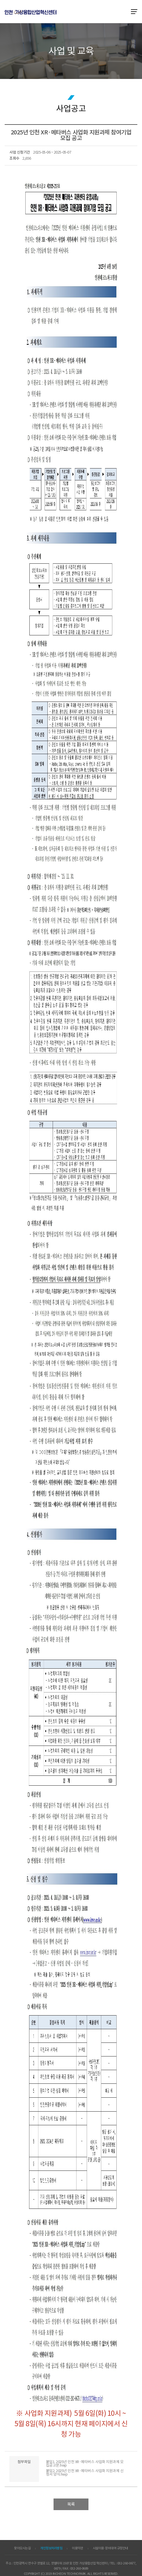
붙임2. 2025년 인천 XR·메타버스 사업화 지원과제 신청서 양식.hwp (85, 2472)
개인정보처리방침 (51, 2548)
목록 (70, 2504)
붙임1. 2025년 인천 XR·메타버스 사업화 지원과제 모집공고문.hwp (85, 2463)
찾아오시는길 (22, 2548)
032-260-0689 (79, 2568)
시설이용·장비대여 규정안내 (110, 2548)
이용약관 (77, 2548)
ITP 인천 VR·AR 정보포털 (30, 12)
